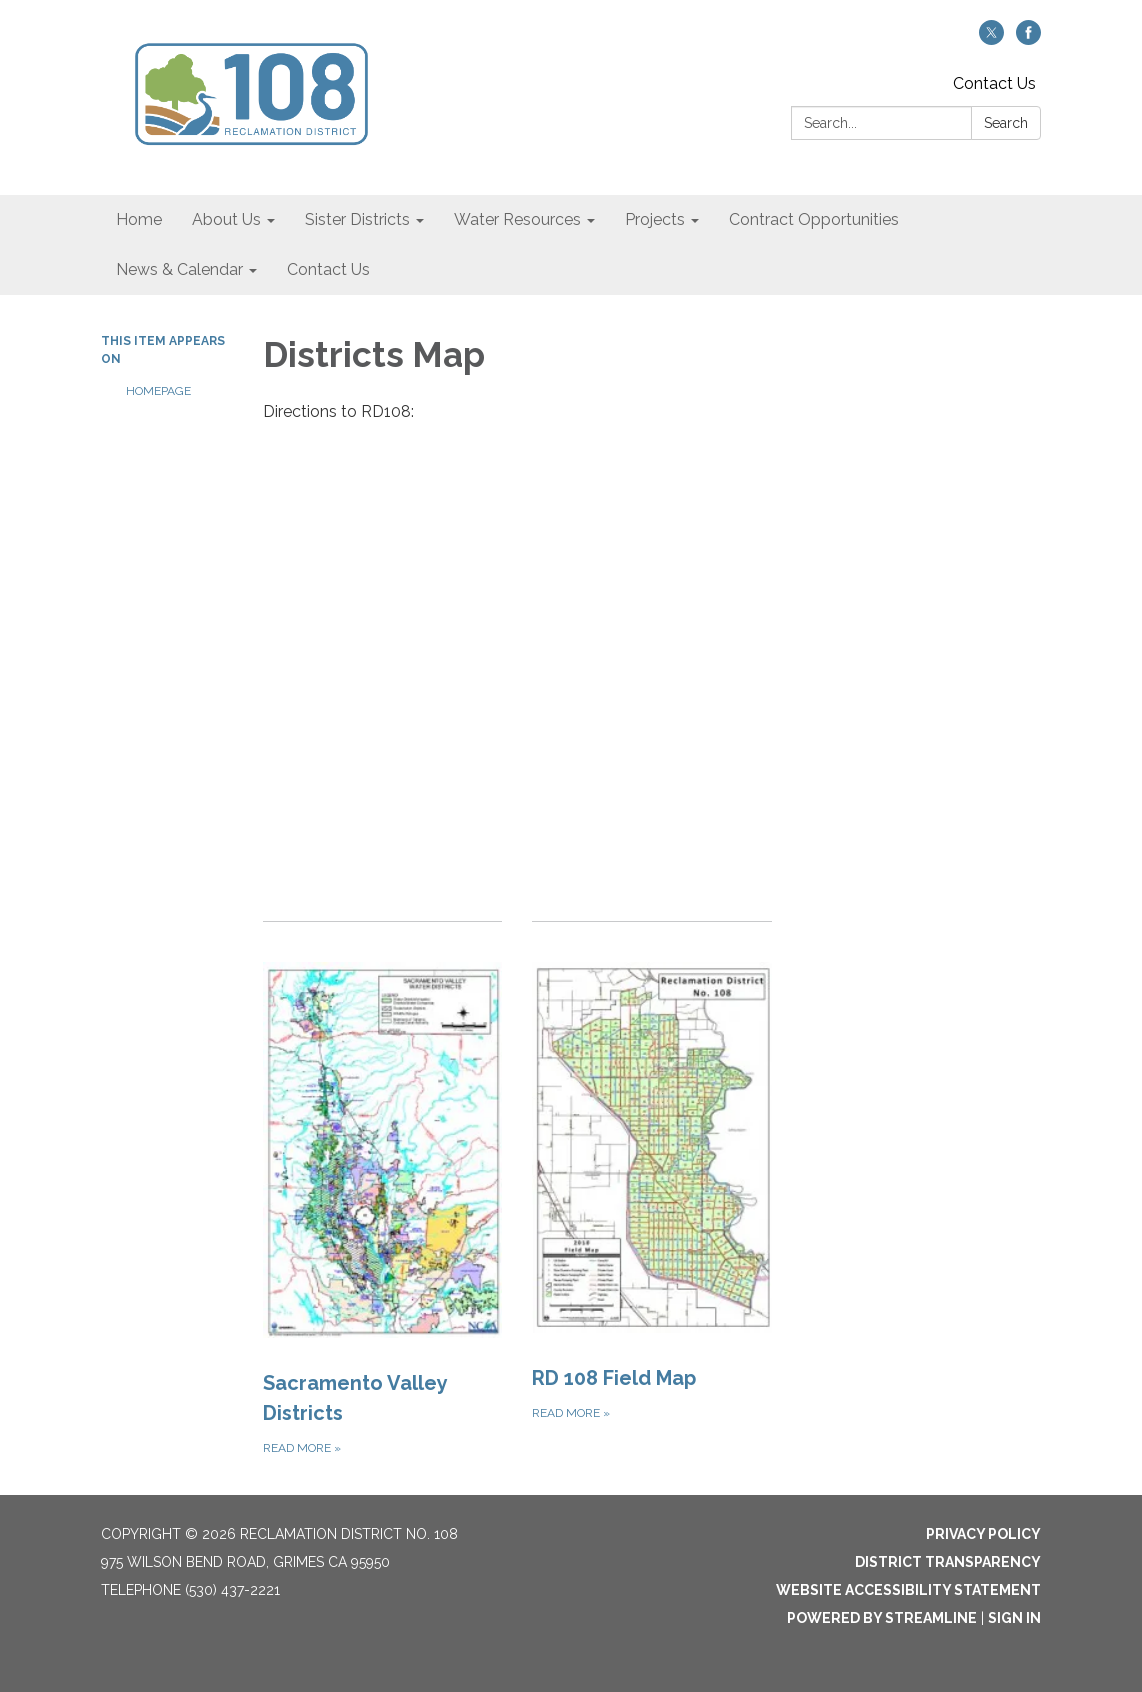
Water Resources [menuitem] (517, 219)
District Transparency (948, 1562)
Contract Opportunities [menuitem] (814, 219)
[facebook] (1028, 39)
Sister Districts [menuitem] (357, 219)
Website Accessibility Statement (908, 1590)
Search (1006, 123)
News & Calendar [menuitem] (179, 269)
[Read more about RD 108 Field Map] (651, 1190)
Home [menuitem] (139, 219)
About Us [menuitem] (226, 219)
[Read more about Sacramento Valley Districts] (382, 1190)
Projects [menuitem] (655, 219)
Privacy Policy (983, 1534)
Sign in (1014, 1618)
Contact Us (994, 83)
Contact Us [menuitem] (328, 269)
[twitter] (991, 39)
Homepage (158, 391)
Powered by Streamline (882, 1618)
